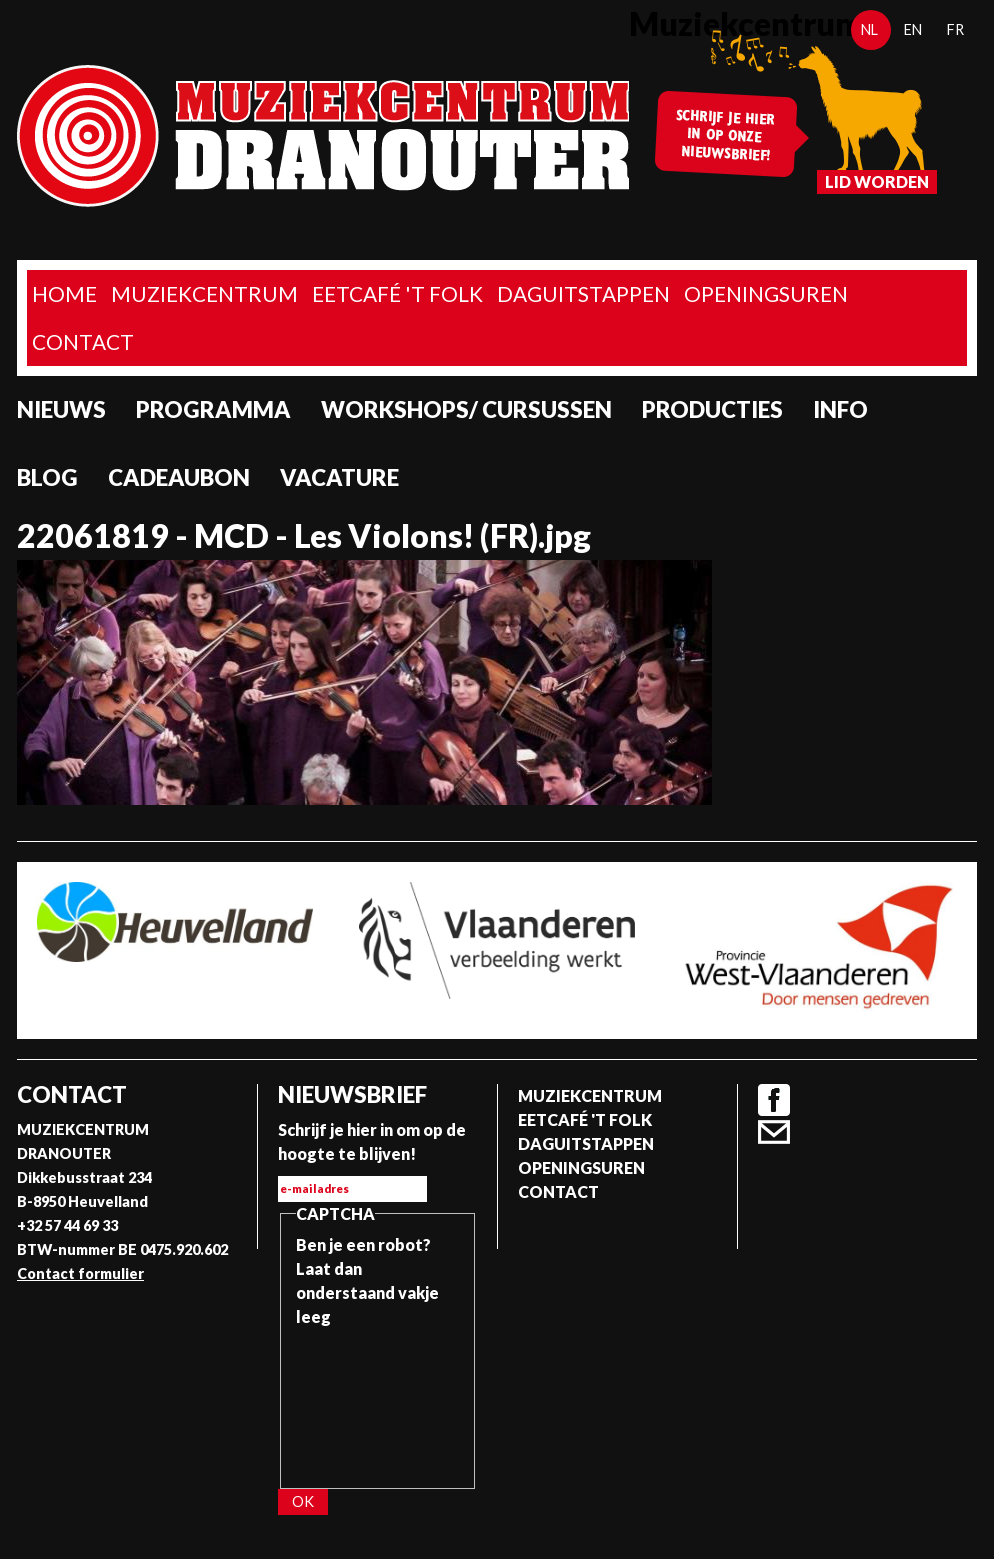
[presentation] (378, 1401)
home (64, 293)
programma (213, 409)
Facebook (774, 1100)
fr (955, 29)
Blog (47, 477)
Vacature (339, 477)
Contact (83, 341)
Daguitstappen (583, 293)
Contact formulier (80, 1273)
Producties (712, 409)
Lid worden (877, 181)
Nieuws (61, 409)
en (913, 29)
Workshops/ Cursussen (466, 409)
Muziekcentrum (204, 293)
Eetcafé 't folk (397, 293)
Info (840, 409)
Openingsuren (766, 293)
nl (869, 29)
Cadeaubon (179, 477)
